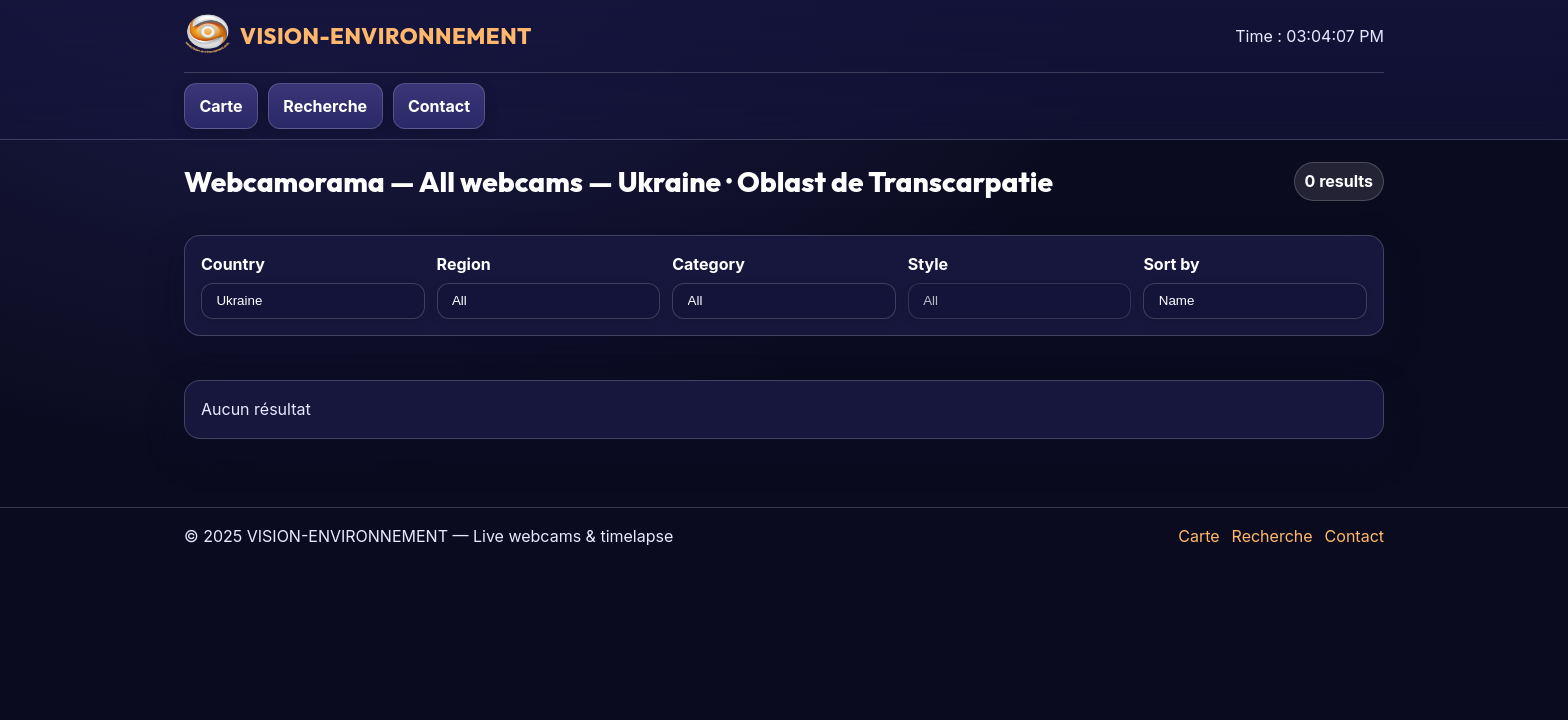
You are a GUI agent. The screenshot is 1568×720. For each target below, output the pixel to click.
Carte (220, 106)
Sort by (1171, 264)
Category (708, 264)
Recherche (325, 106)
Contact (439, 106)
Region (464, 264)
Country (233, 264)
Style (928, 264)
